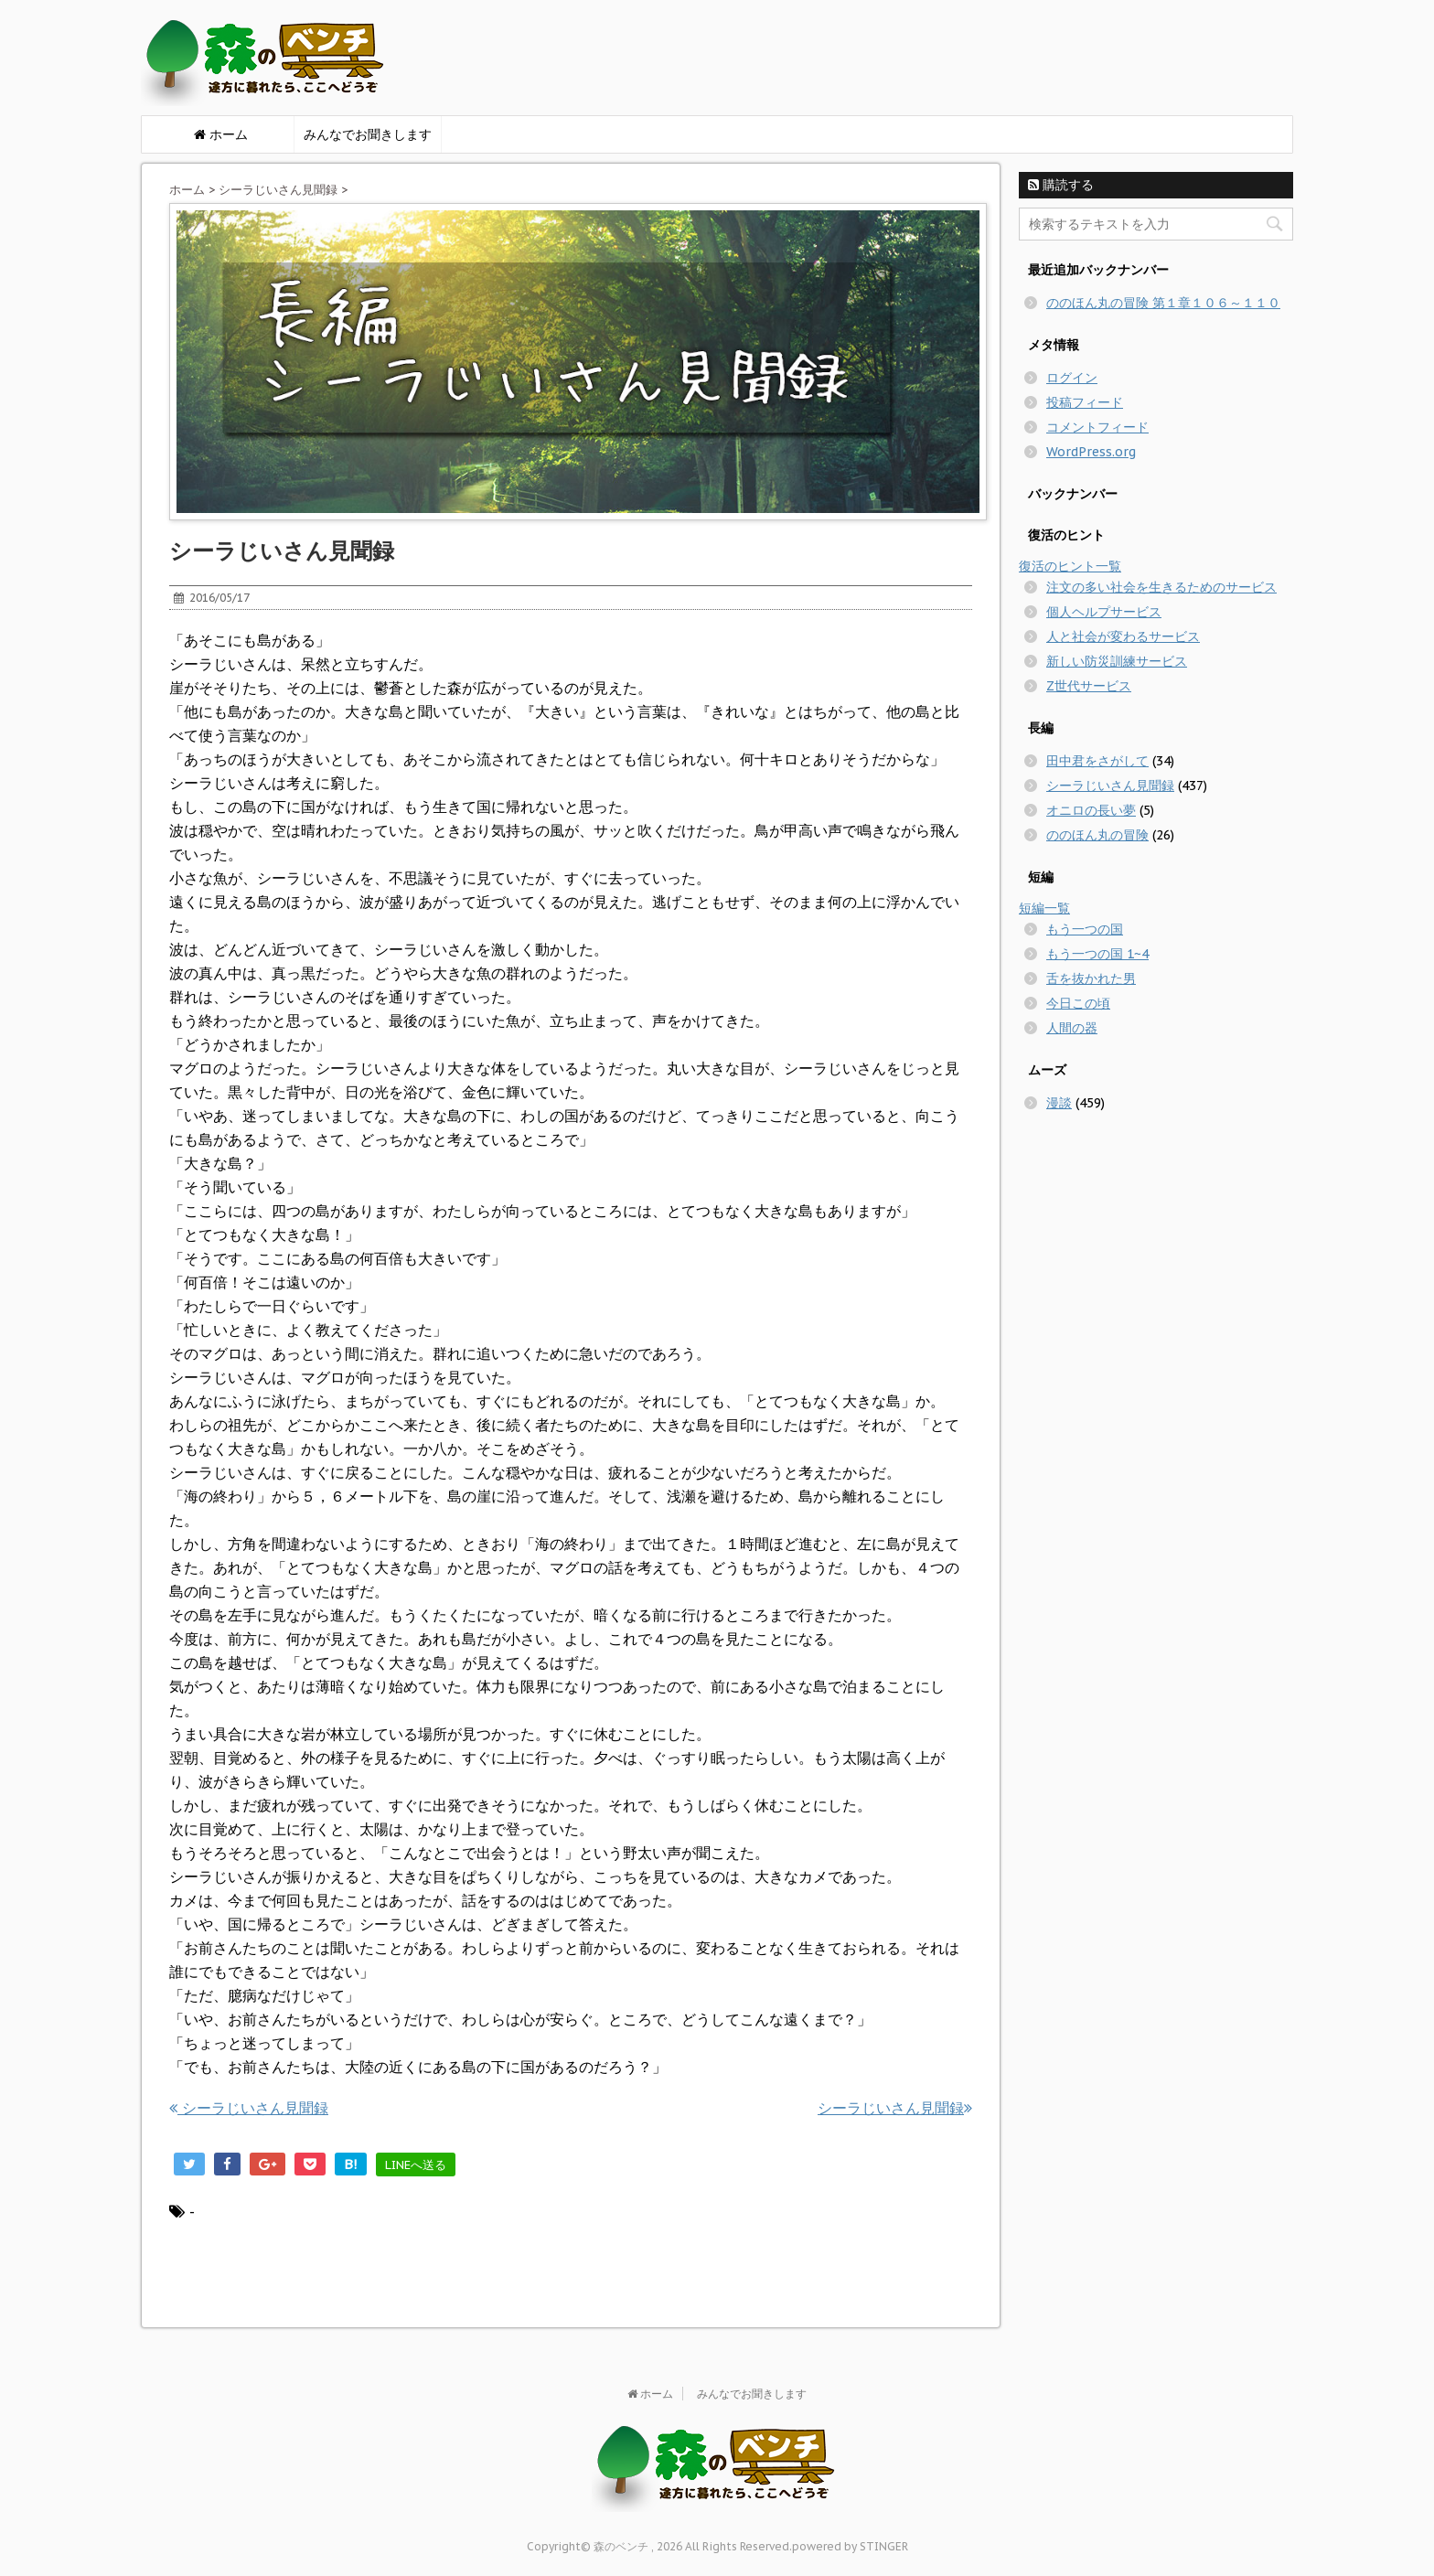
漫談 (1059, 1103)
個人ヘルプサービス (1103, 612)
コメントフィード (1097, 427)
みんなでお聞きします (368, 134)
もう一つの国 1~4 (1097, 954)
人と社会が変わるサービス (1123, 636)
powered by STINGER (850, 2546)
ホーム (187, 190)
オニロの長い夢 (1091, 810)
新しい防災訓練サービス (1116, 661)
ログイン (1071, 377)
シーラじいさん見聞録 (278, 190)
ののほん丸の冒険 (1097, 835)
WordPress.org (1091, 452)
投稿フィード (1084, 402)
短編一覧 (1044, 908)
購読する (1061, 184)
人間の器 (1071, 1028)
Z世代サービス (1088, 686)
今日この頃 (1078, 1003)
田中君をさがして (1097, 761)
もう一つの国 (1084, 929)
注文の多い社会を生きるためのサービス (1161, 587)
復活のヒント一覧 (1070, 566)
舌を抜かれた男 (1091, 978)
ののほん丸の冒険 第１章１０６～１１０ (1163, 302)
